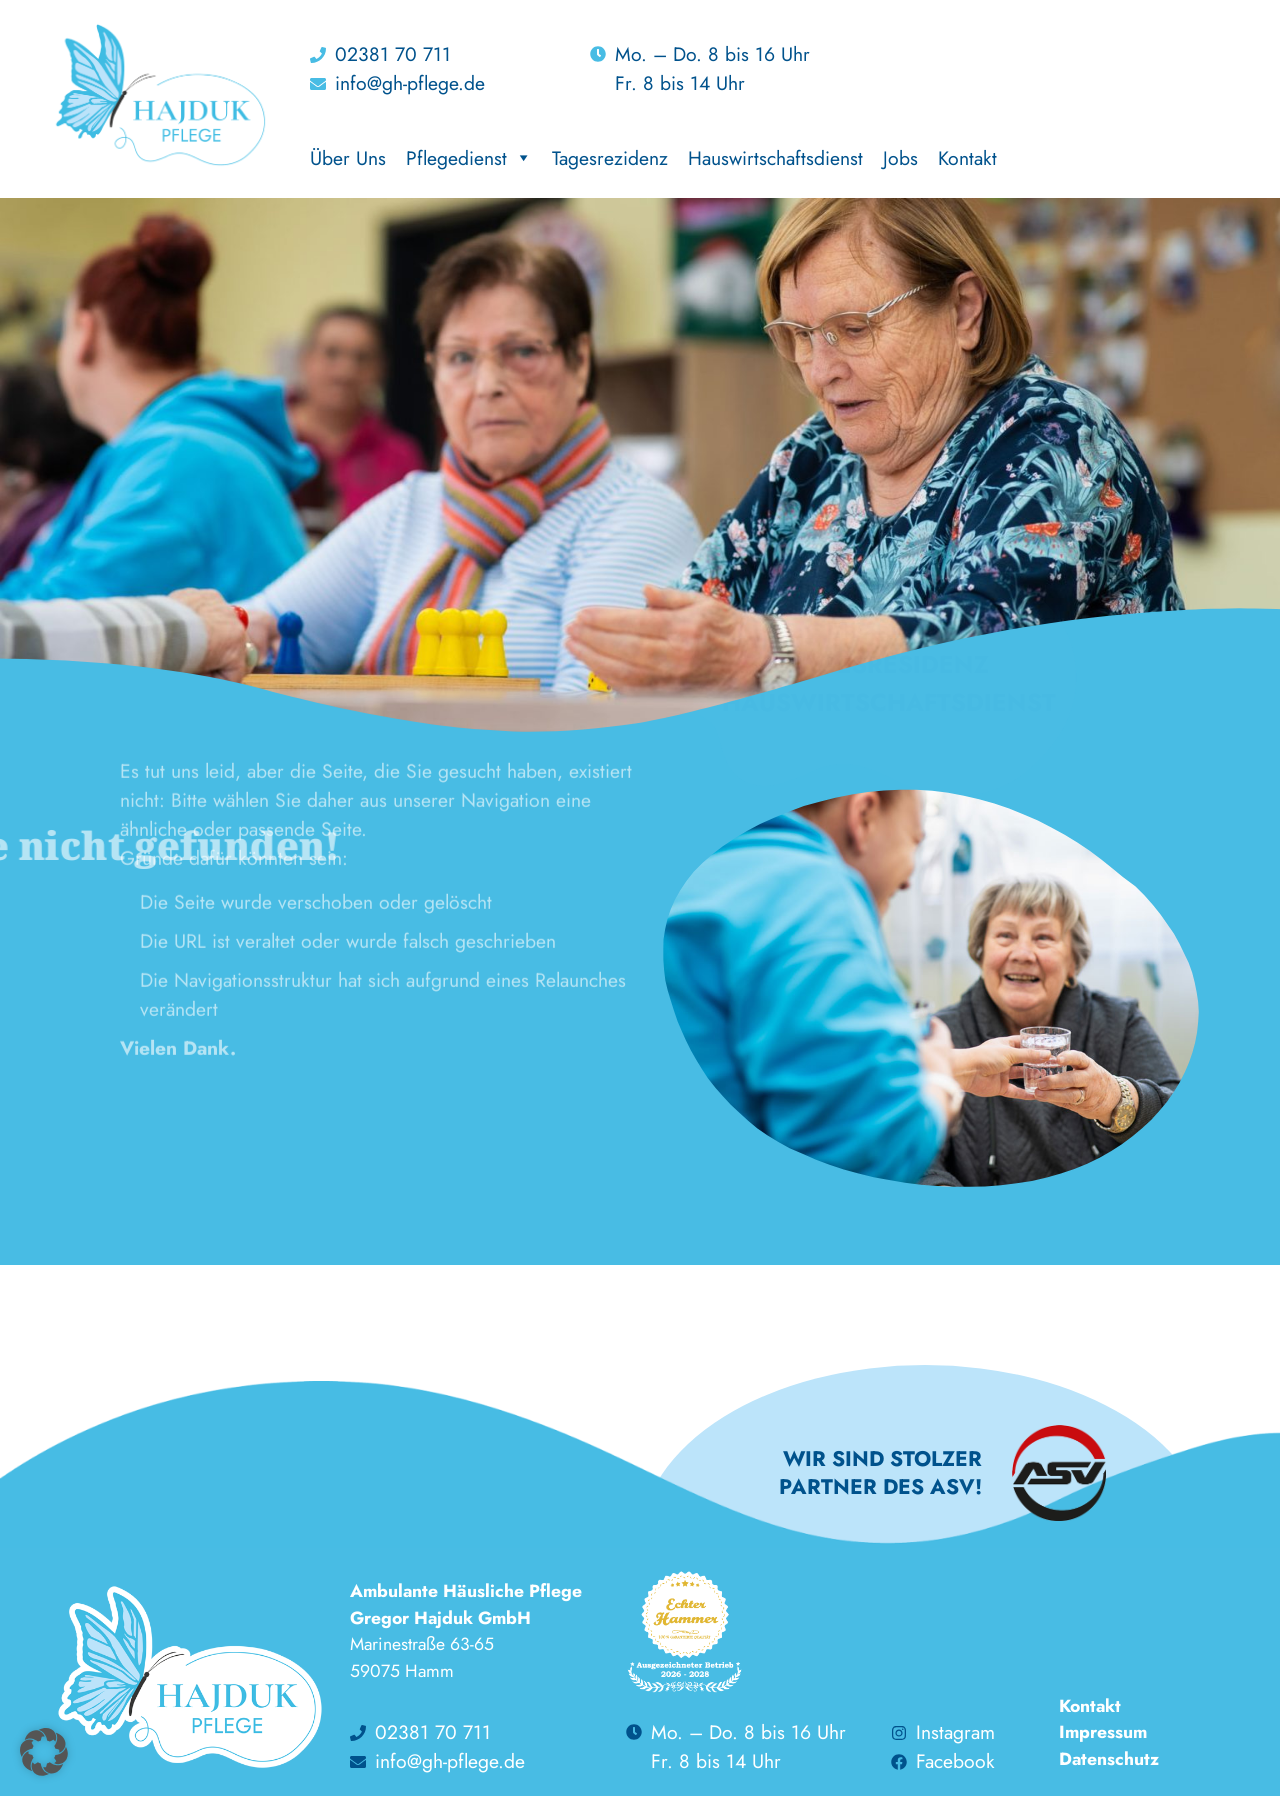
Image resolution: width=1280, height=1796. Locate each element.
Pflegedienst (469, 158)
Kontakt (967, 158)
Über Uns (348, 158)
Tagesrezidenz (610, 158)
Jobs (900, 158)
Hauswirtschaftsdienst (775, 158)
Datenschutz (1109, 1759)
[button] (44, 1752)
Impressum (1103, 1732)
